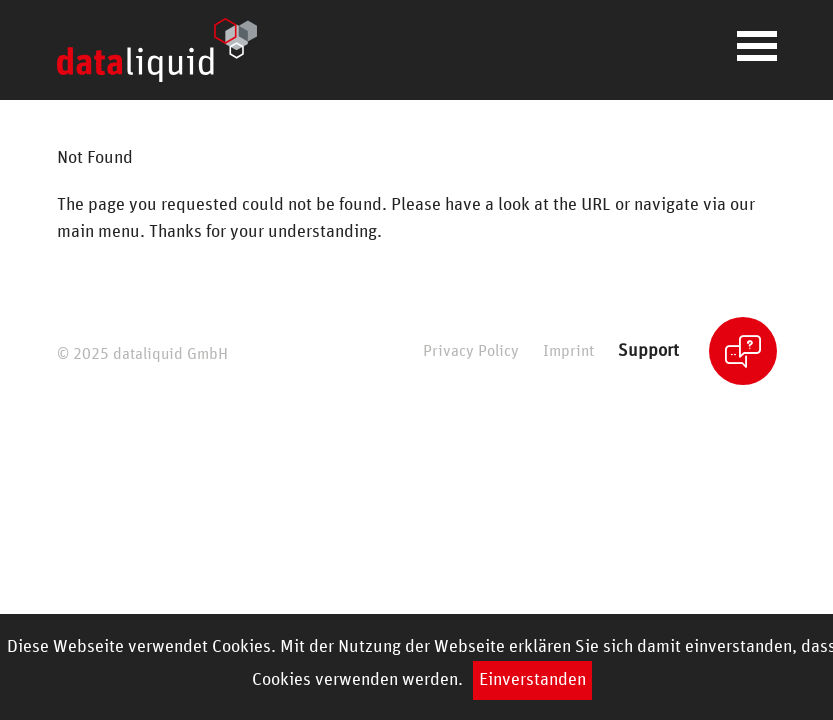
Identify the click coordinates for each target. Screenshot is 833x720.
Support (648, 351)
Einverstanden (532, 680)
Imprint (568, 351)
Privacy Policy (471, 351)
